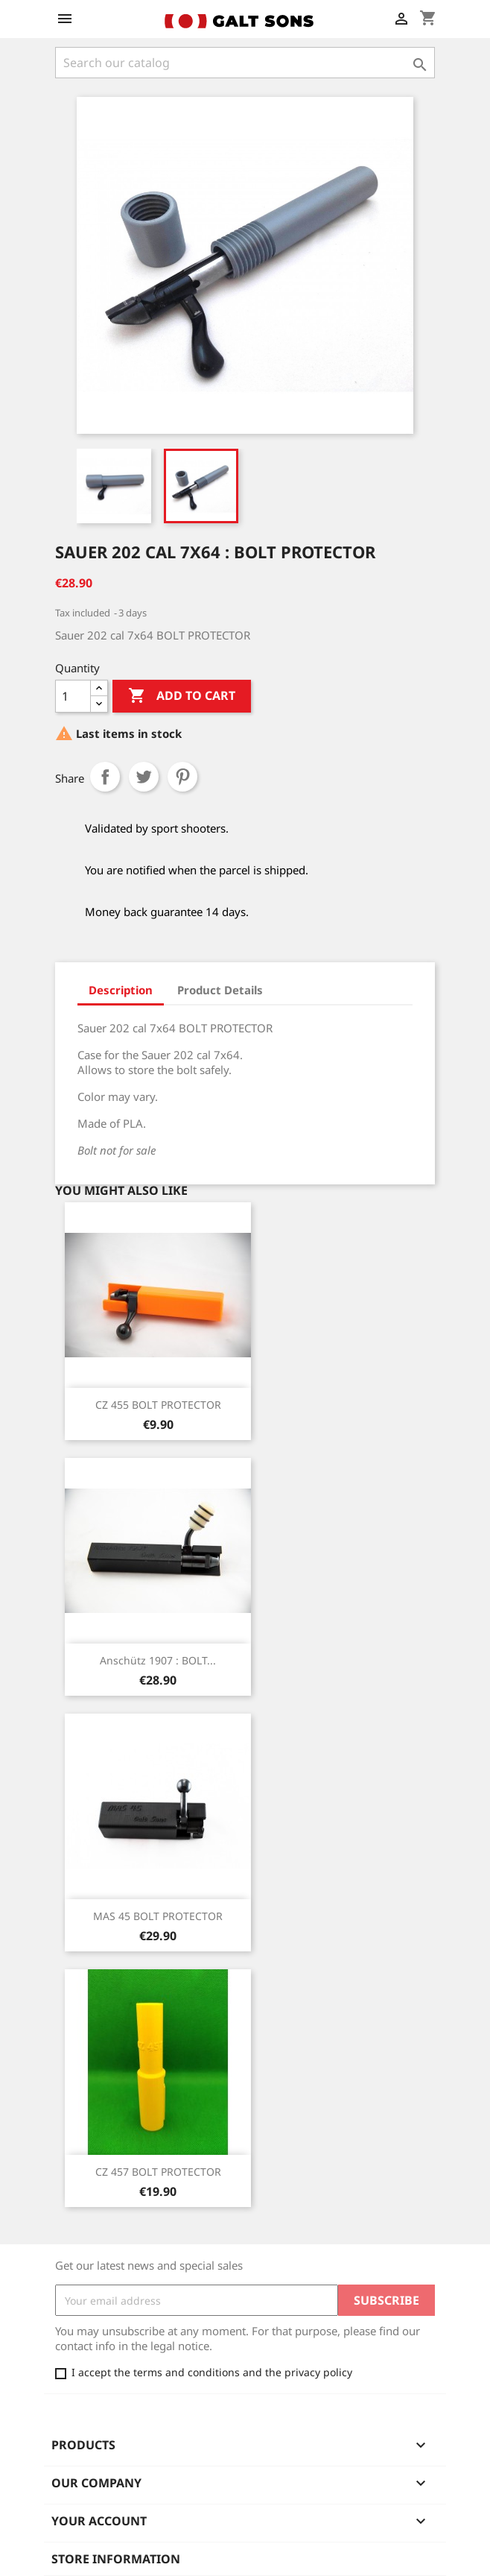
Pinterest (182, 777)
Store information (115, 2559)
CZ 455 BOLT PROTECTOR (158, 1405)
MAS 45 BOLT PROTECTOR (158, 1916)
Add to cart (181, 696)
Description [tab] (121, 989)
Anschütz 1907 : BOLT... (158, 1660)
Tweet (144, 777)
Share (105, 777)
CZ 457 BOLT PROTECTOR (158, 2172)
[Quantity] (73, 696)
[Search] (245, 62)
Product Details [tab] (220, 989)
